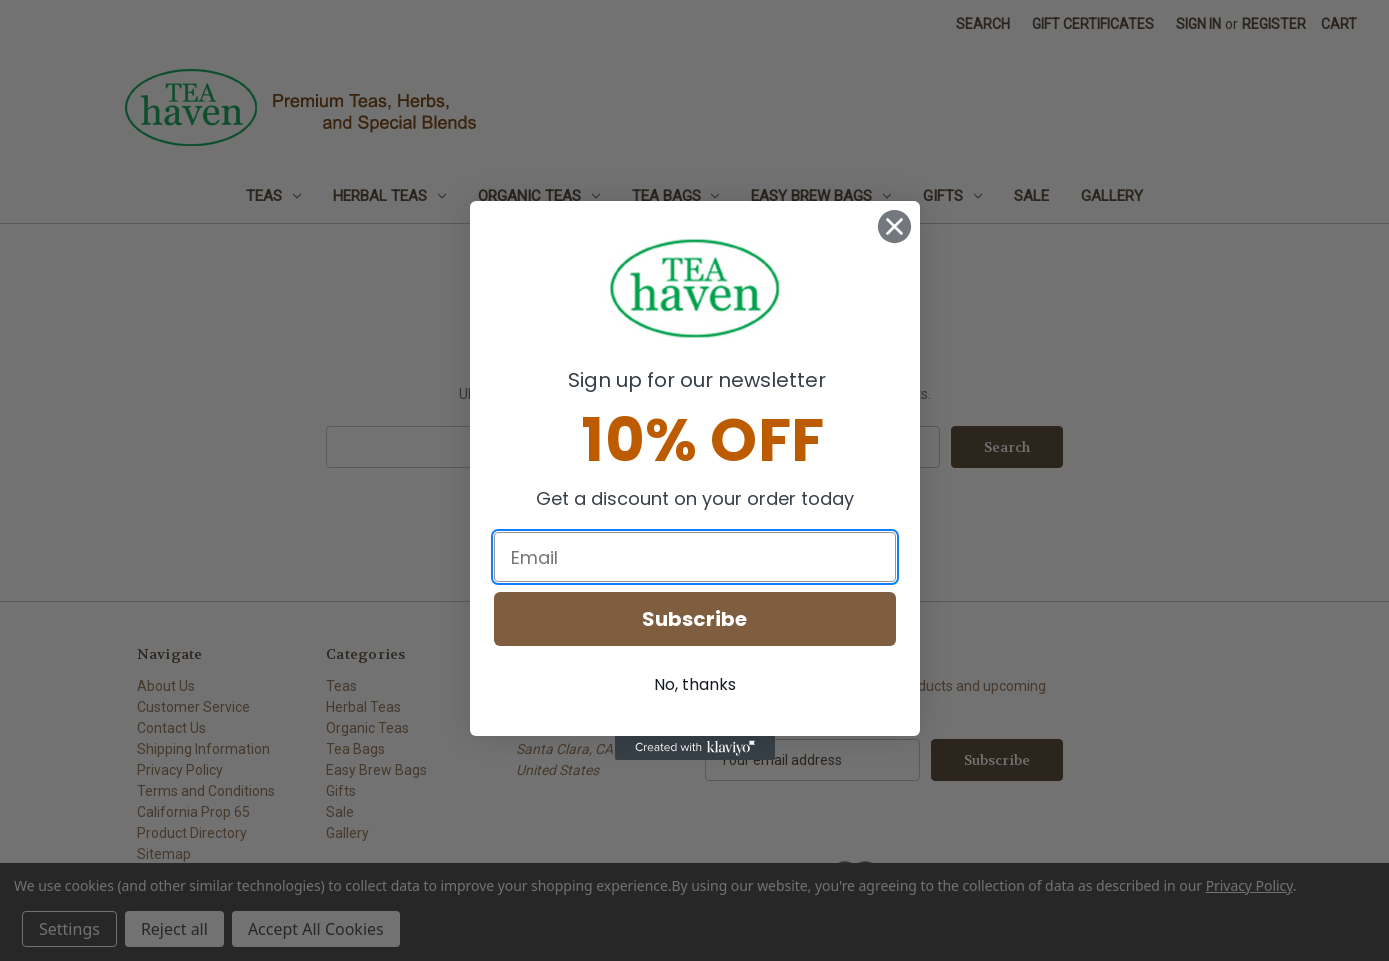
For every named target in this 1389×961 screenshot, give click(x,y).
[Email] (695, 557)
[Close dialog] (894, 226)
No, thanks (695, 684)
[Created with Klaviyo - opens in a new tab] (695, 748)
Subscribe (694, 619)
